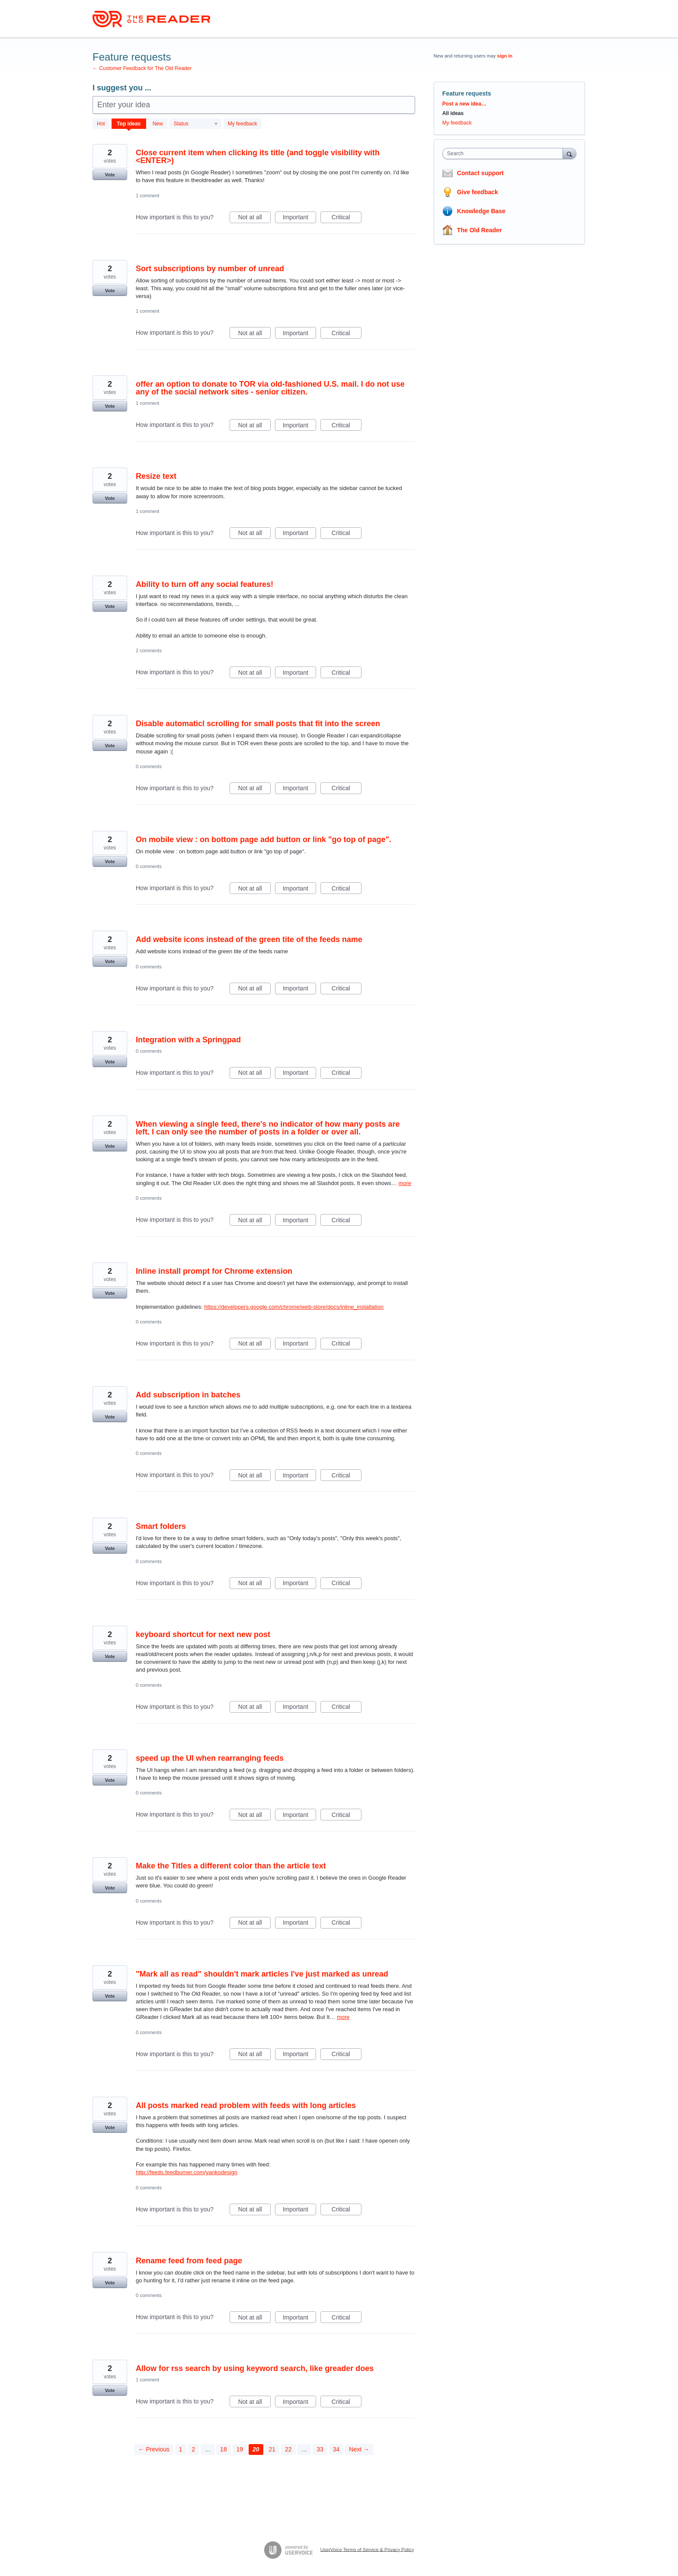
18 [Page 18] (223, 2449)
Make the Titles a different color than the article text (231, 1866)
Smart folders (161, 1526)
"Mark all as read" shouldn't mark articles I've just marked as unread (262, 1974)
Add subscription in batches (188, 1395)
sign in (504, 55)
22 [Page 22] (288, 2449)
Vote (110, 174)
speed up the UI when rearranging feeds (210, 1758)
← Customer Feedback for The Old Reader (142, 68)
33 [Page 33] (320, 2449)
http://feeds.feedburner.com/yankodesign (186, 2172)
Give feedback (477, 192)
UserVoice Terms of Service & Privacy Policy (367, 2549)
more (404, 1183)
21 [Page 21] (272, 2449)
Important (299, 218)
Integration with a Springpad (188, 1039)
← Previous (154, 2449)
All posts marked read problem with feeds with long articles (246, 2105)
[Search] (569, 153)
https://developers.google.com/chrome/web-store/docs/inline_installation (294, 1307)
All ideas (453, 113)
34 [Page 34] (336, 2449)
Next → (359, 2449)
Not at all (254, 218)
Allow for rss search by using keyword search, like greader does (255, 2368)
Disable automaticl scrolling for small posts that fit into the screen (258, 723)
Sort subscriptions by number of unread (210, 268)
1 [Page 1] (180, 2449)
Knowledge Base (481, 211)
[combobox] (505, 154)
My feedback (242, 124)
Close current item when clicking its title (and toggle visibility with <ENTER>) (258, 156)
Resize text (156, 476)
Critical (346, 218)
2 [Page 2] (193, 2449)
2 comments (149, 650)
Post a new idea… (464, 104)
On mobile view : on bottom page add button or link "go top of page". (263, 839)
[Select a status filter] (195, 124)
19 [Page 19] (240, 2449)
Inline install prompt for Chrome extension (214, 1271)
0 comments (149, 766)
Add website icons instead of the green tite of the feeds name (249, 939)
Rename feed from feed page (189, 2260)
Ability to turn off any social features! (204, 584)
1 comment (147, 195)
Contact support (480, 173)
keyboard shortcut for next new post (203, 1634)
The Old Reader (479, 230)
